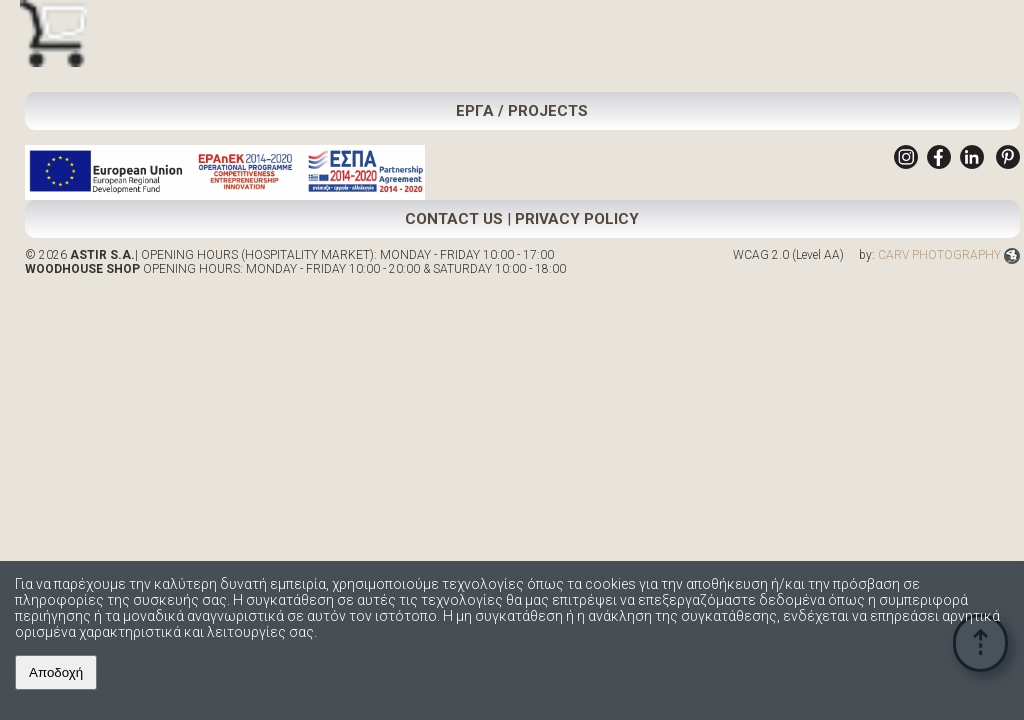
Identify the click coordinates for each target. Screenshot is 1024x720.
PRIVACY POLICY (577, 219)
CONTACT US (454, 219)
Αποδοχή (56, 672)
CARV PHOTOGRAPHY (949, 255)
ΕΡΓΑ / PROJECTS (522, 111)
